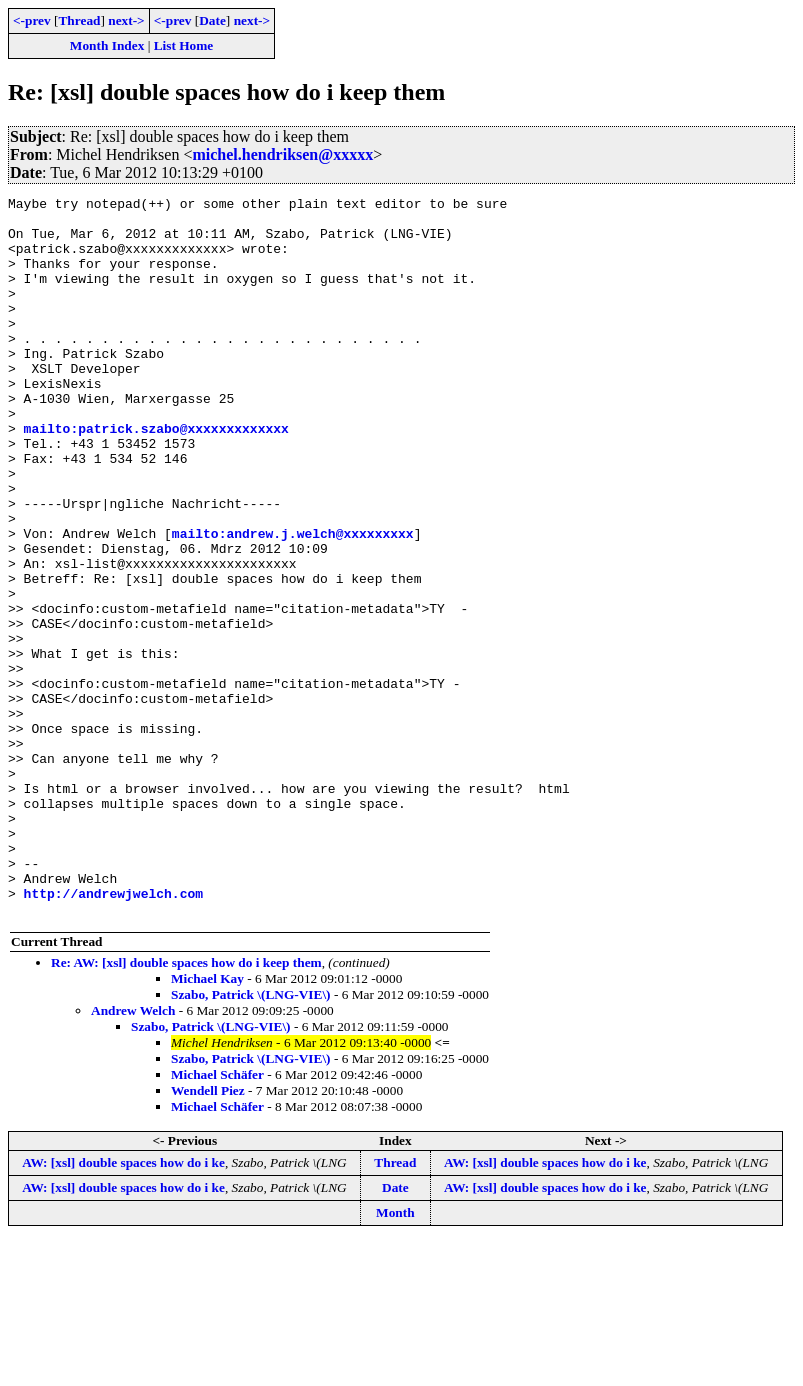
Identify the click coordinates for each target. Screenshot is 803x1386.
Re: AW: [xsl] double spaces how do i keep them (186, 1106)
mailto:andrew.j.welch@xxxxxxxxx (293, 602)
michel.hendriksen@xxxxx (282, 154)
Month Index (107, 45)
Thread (79, 20)
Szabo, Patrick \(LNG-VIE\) (251, 1138)
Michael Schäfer (217, 1218)
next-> (126, 20)
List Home (184, 45)
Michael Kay (207, 1122)
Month (395, 1356)
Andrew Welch (133, 1154)
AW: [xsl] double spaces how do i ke (123, 1306)
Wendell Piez (208, 1234)
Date (212, 20)
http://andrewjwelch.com (113, 1034)
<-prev (32, 20)
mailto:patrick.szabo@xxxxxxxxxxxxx (156, 476)
